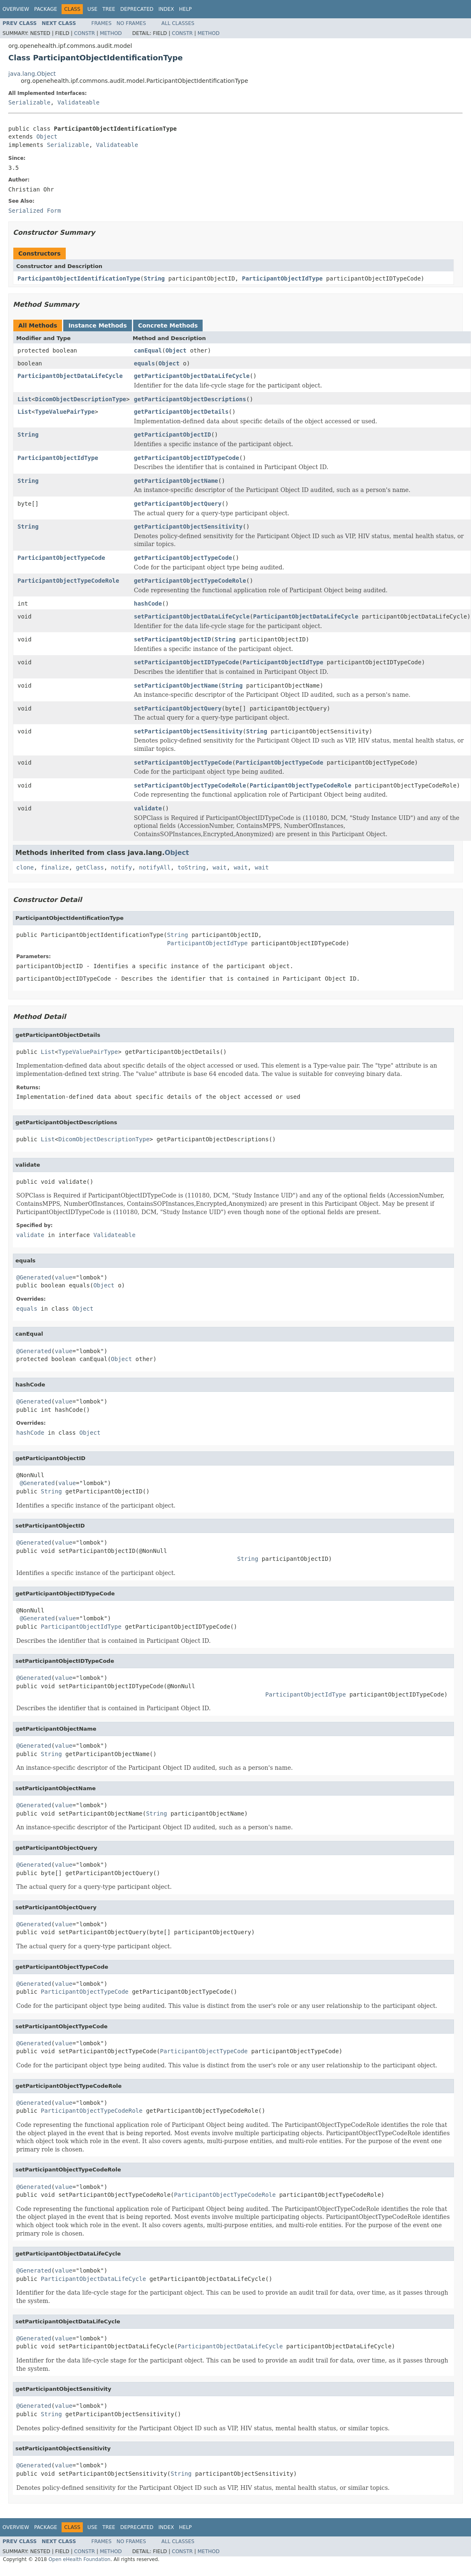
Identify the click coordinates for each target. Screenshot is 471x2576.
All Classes (177, 23)
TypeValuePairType (64, 411)
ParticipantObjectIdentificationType (78, 278)
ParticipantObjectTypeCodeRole (68, 580)
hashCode (148, 603)
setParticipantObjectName (176, 685)
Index (166, 9)
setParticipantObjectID (172, 639)
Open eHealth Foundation (79, 2559)
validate (148, 808)
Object (46, 136)
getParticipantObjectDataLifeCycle (192, 376)
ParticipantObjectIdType (282, 278)
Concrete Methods (168, 325)
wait (220, 867)
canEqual (148, 350)
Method (111, 33)
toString (192, 867)
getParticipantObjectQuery (178, 503)
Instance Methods (97, 325)
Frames (102, 23)
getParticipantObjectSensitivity (188, 526)
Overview (15, 9)
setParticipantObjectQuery (178, 708)
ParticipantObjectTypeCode (61, 557)
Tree (108, 9)
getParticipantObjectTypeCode (183, 557)
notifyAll (155, 867)
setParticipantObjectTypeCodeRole (190, 785)
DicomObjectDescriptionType (80, 399)
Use (92, 9)
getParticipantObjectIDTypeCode (186, 458)
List (24, 399)
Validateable (78, 102)
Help (185, 9)
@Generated (33, 1277)
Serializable (29, 102)
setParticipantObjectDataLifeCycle (192, 616)
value (63, 1277)
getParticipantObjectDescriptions (190, 399)
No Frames (131, 23)
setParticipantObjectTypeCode (183, 762)
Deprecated (137, 9)
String (154, 278)
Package (45, 9)
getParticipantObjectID (172, 434)
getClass (90, 867)
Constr (84, 33)
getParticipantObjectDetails (181, 411)
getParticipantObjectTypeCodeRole (190, 580)
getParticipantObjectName (176, 480)
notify (121, 867)
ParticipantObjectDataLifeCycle (70, 376)
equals (144, 363)
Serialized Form (34, 210)
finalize (55, 867)
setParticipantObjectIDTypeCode (186, 662)
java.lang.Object (32, 73)
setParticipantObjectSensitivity (188, 731)
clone (25, 867)
